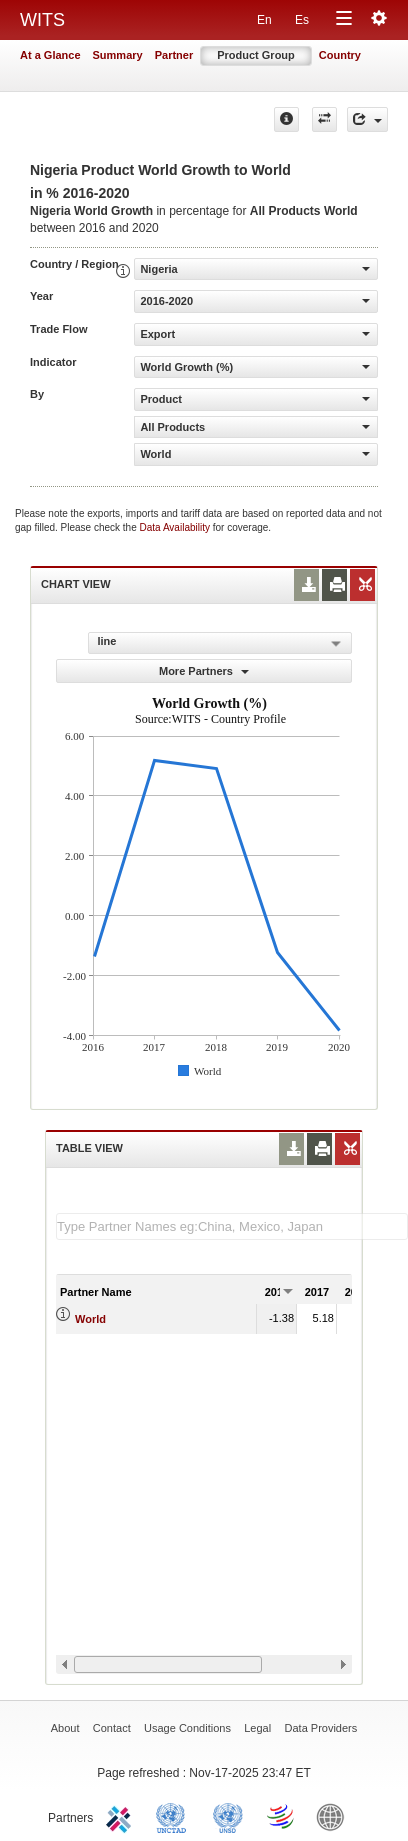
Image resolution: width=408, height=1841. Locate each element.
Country (340, 55)
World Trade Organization (282, 1816)
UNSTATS (228, 1816)
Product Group (256, 55)
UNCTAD (175, 1816)
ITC (122, 1816)
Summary (118, 55)
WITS (42, 20)
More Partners (204, 671)
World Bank (335, 1816)
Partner (174, 55)
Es (302, 20)
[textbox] (232, 1226)
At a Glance (50, 55)
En (264, 20)
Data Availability (176, 527)
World (90, 1319)
